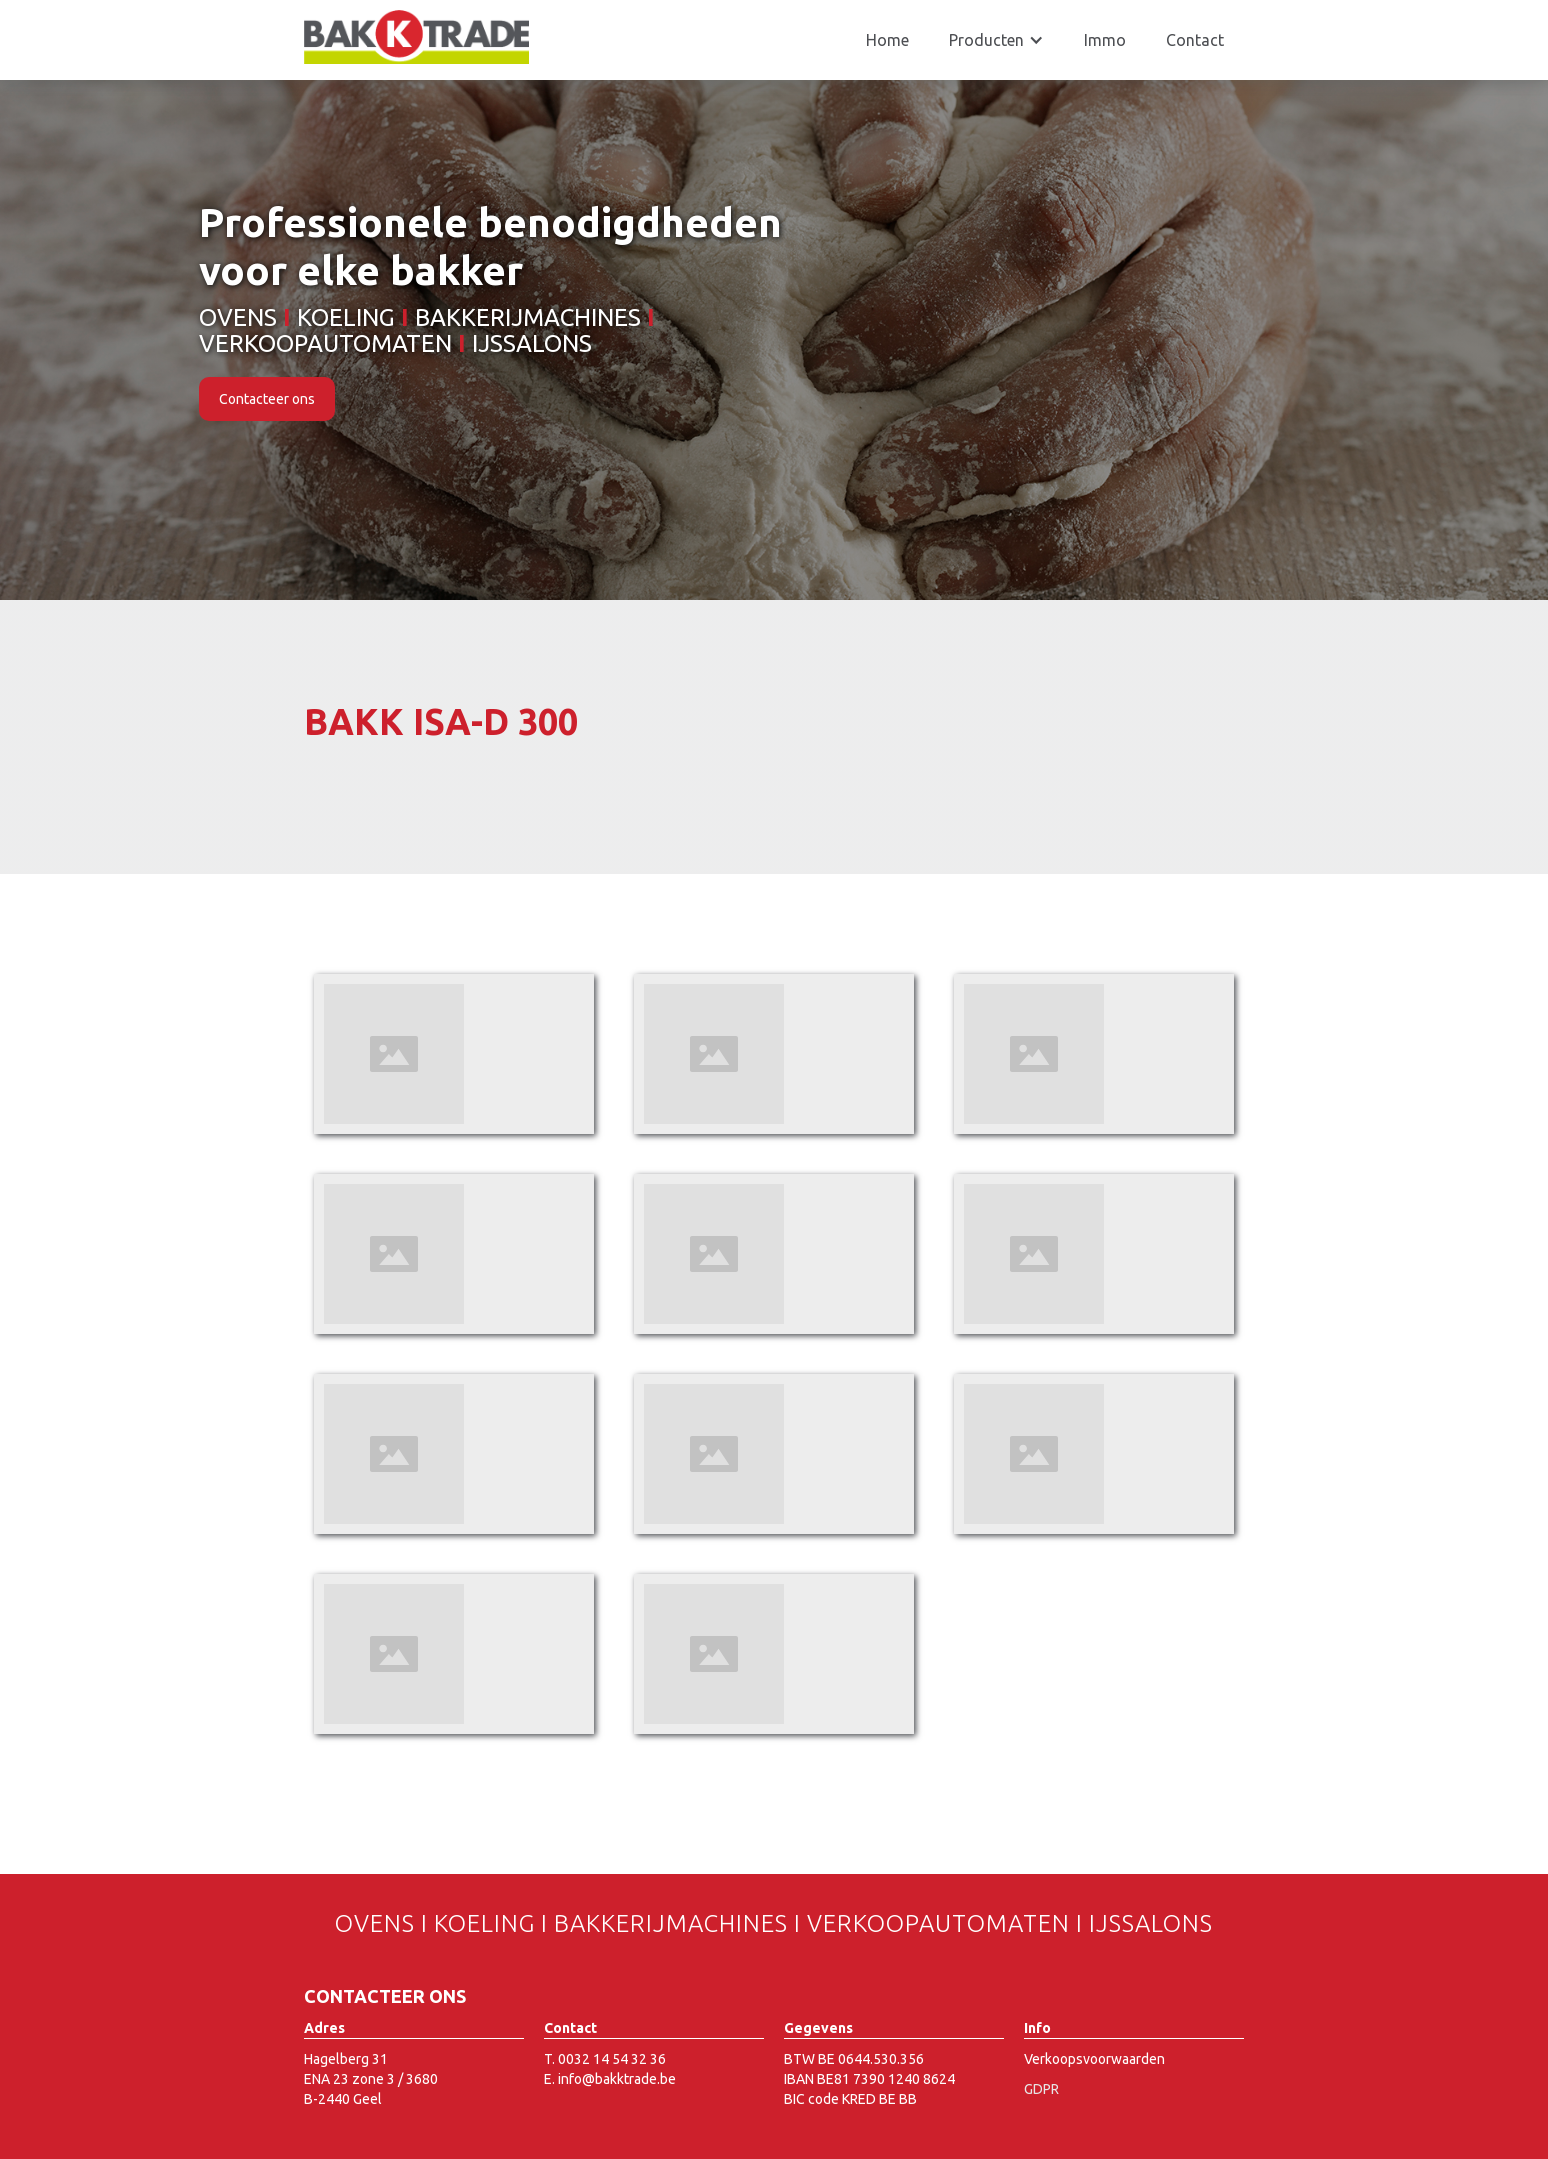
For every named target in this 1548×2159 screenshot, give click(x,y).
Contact (1195, 40)
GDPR (1041, 2089)
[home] (416, 37)
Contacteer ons (267, 399)
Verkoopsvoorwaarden (1094, 2059)
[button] (996, 40)
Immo (1105, 40)
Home (887, 40)
